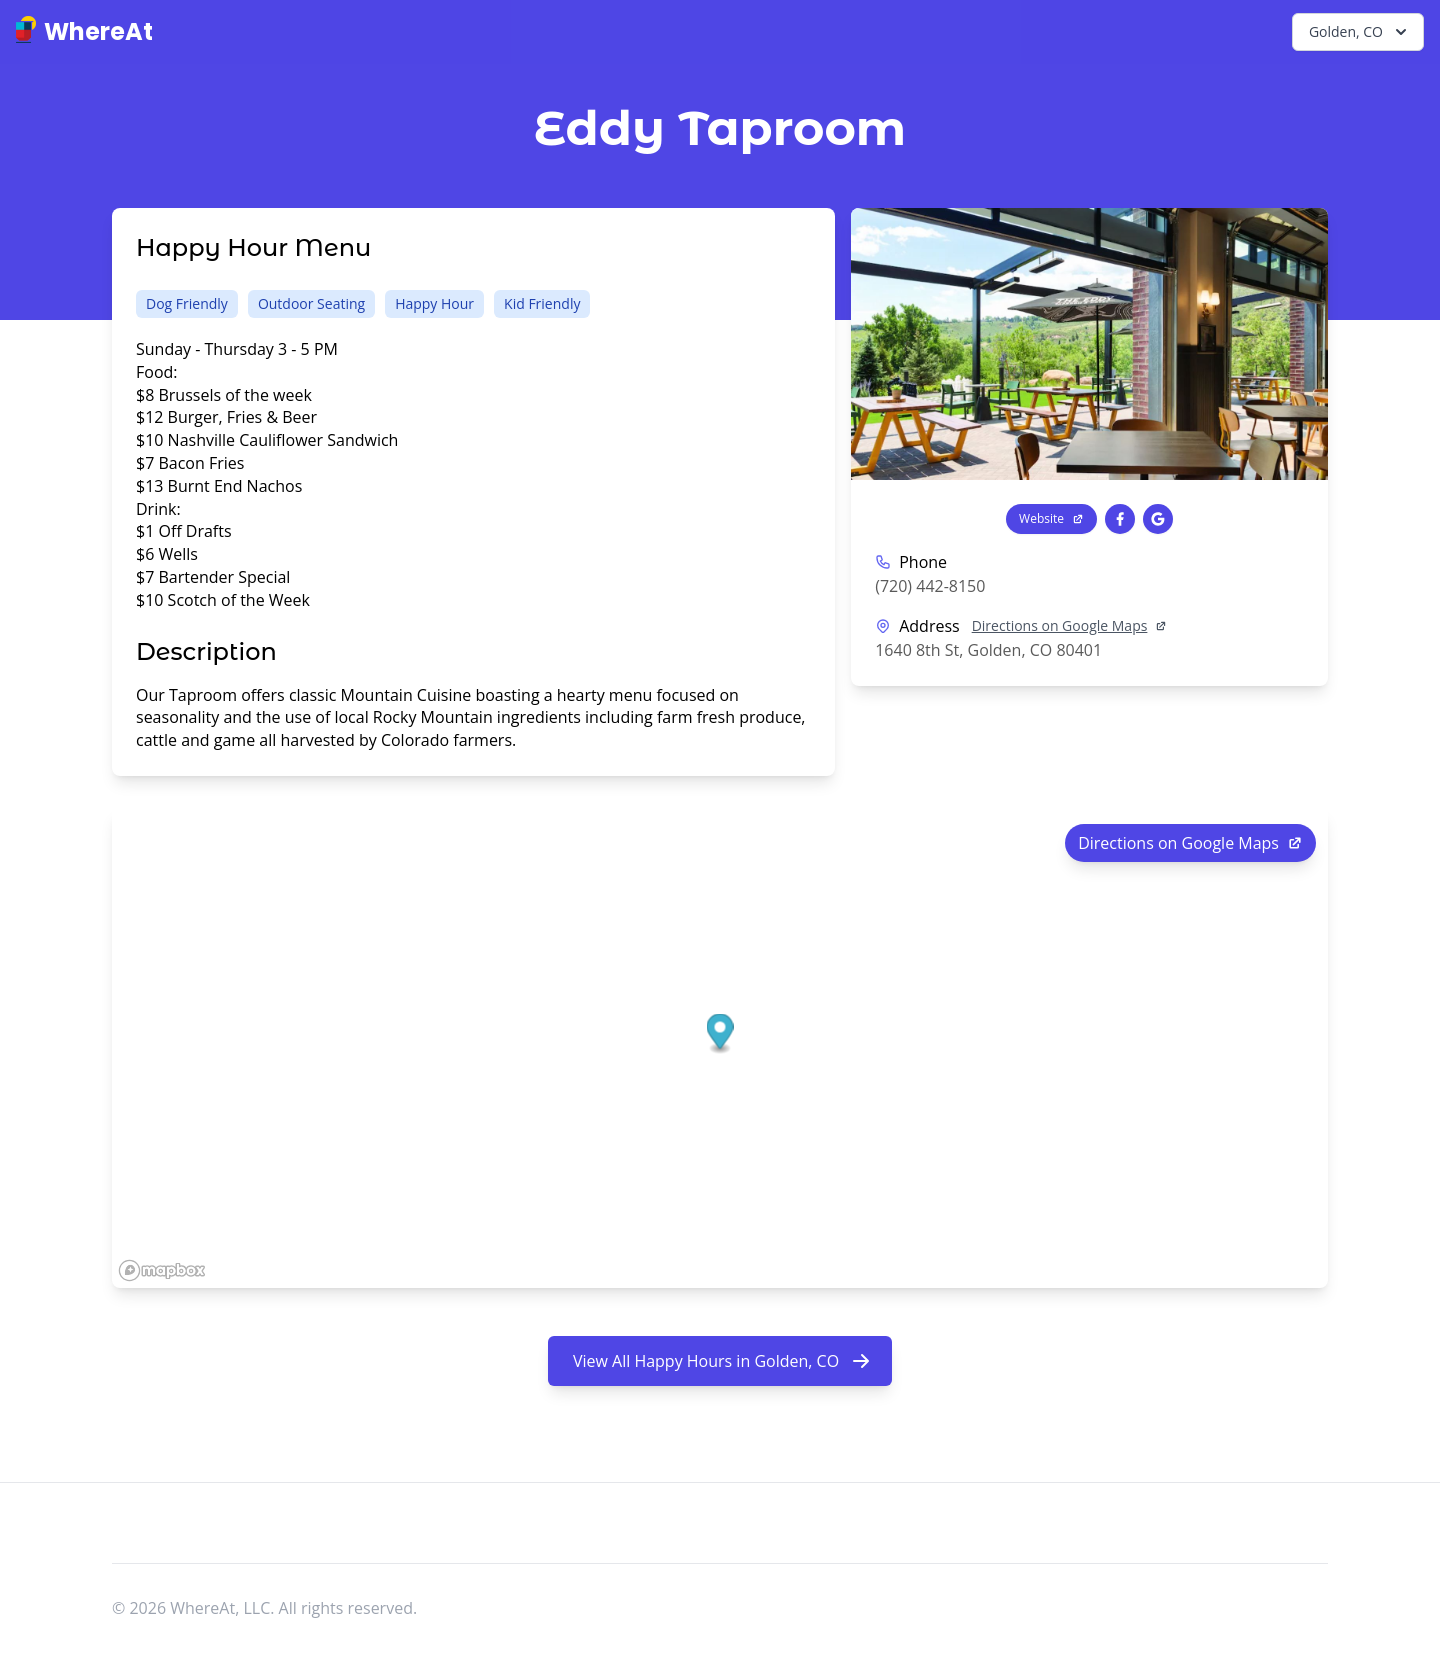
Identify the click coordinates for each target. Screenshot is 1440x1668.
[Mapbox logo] (162, 1270)
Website (1051, 518)
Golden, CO (1360, 32)
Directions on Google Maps (1070, 625)
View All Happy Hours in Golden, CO (722, 1361)
